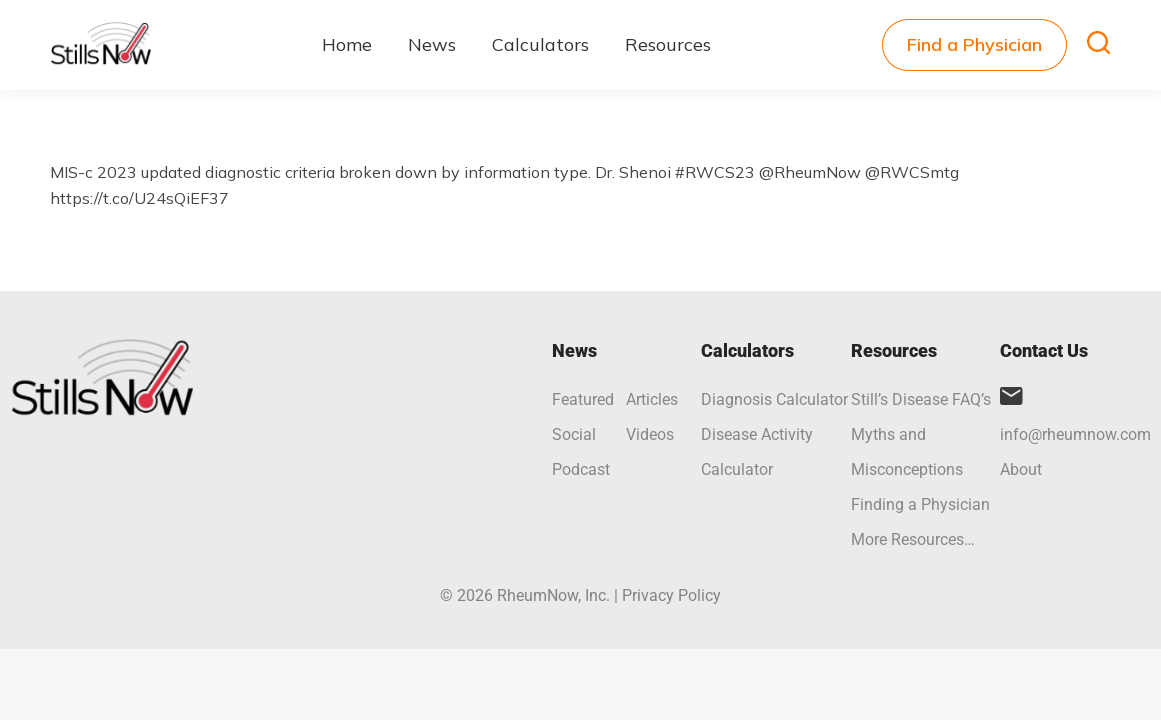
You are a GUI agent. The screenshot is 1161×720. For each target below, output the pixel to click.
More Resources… (913, 539)
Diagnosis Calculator (774, 399)
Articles (652, 399)
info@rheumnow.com (1075, 434)
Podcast (581, 469)
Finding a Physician (920, 504)
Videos (650, 434)
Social (574, 434)
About (1021, 469)
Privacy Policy (671, 595)
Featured (583, 399)
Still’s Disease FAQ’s (921, 399)
